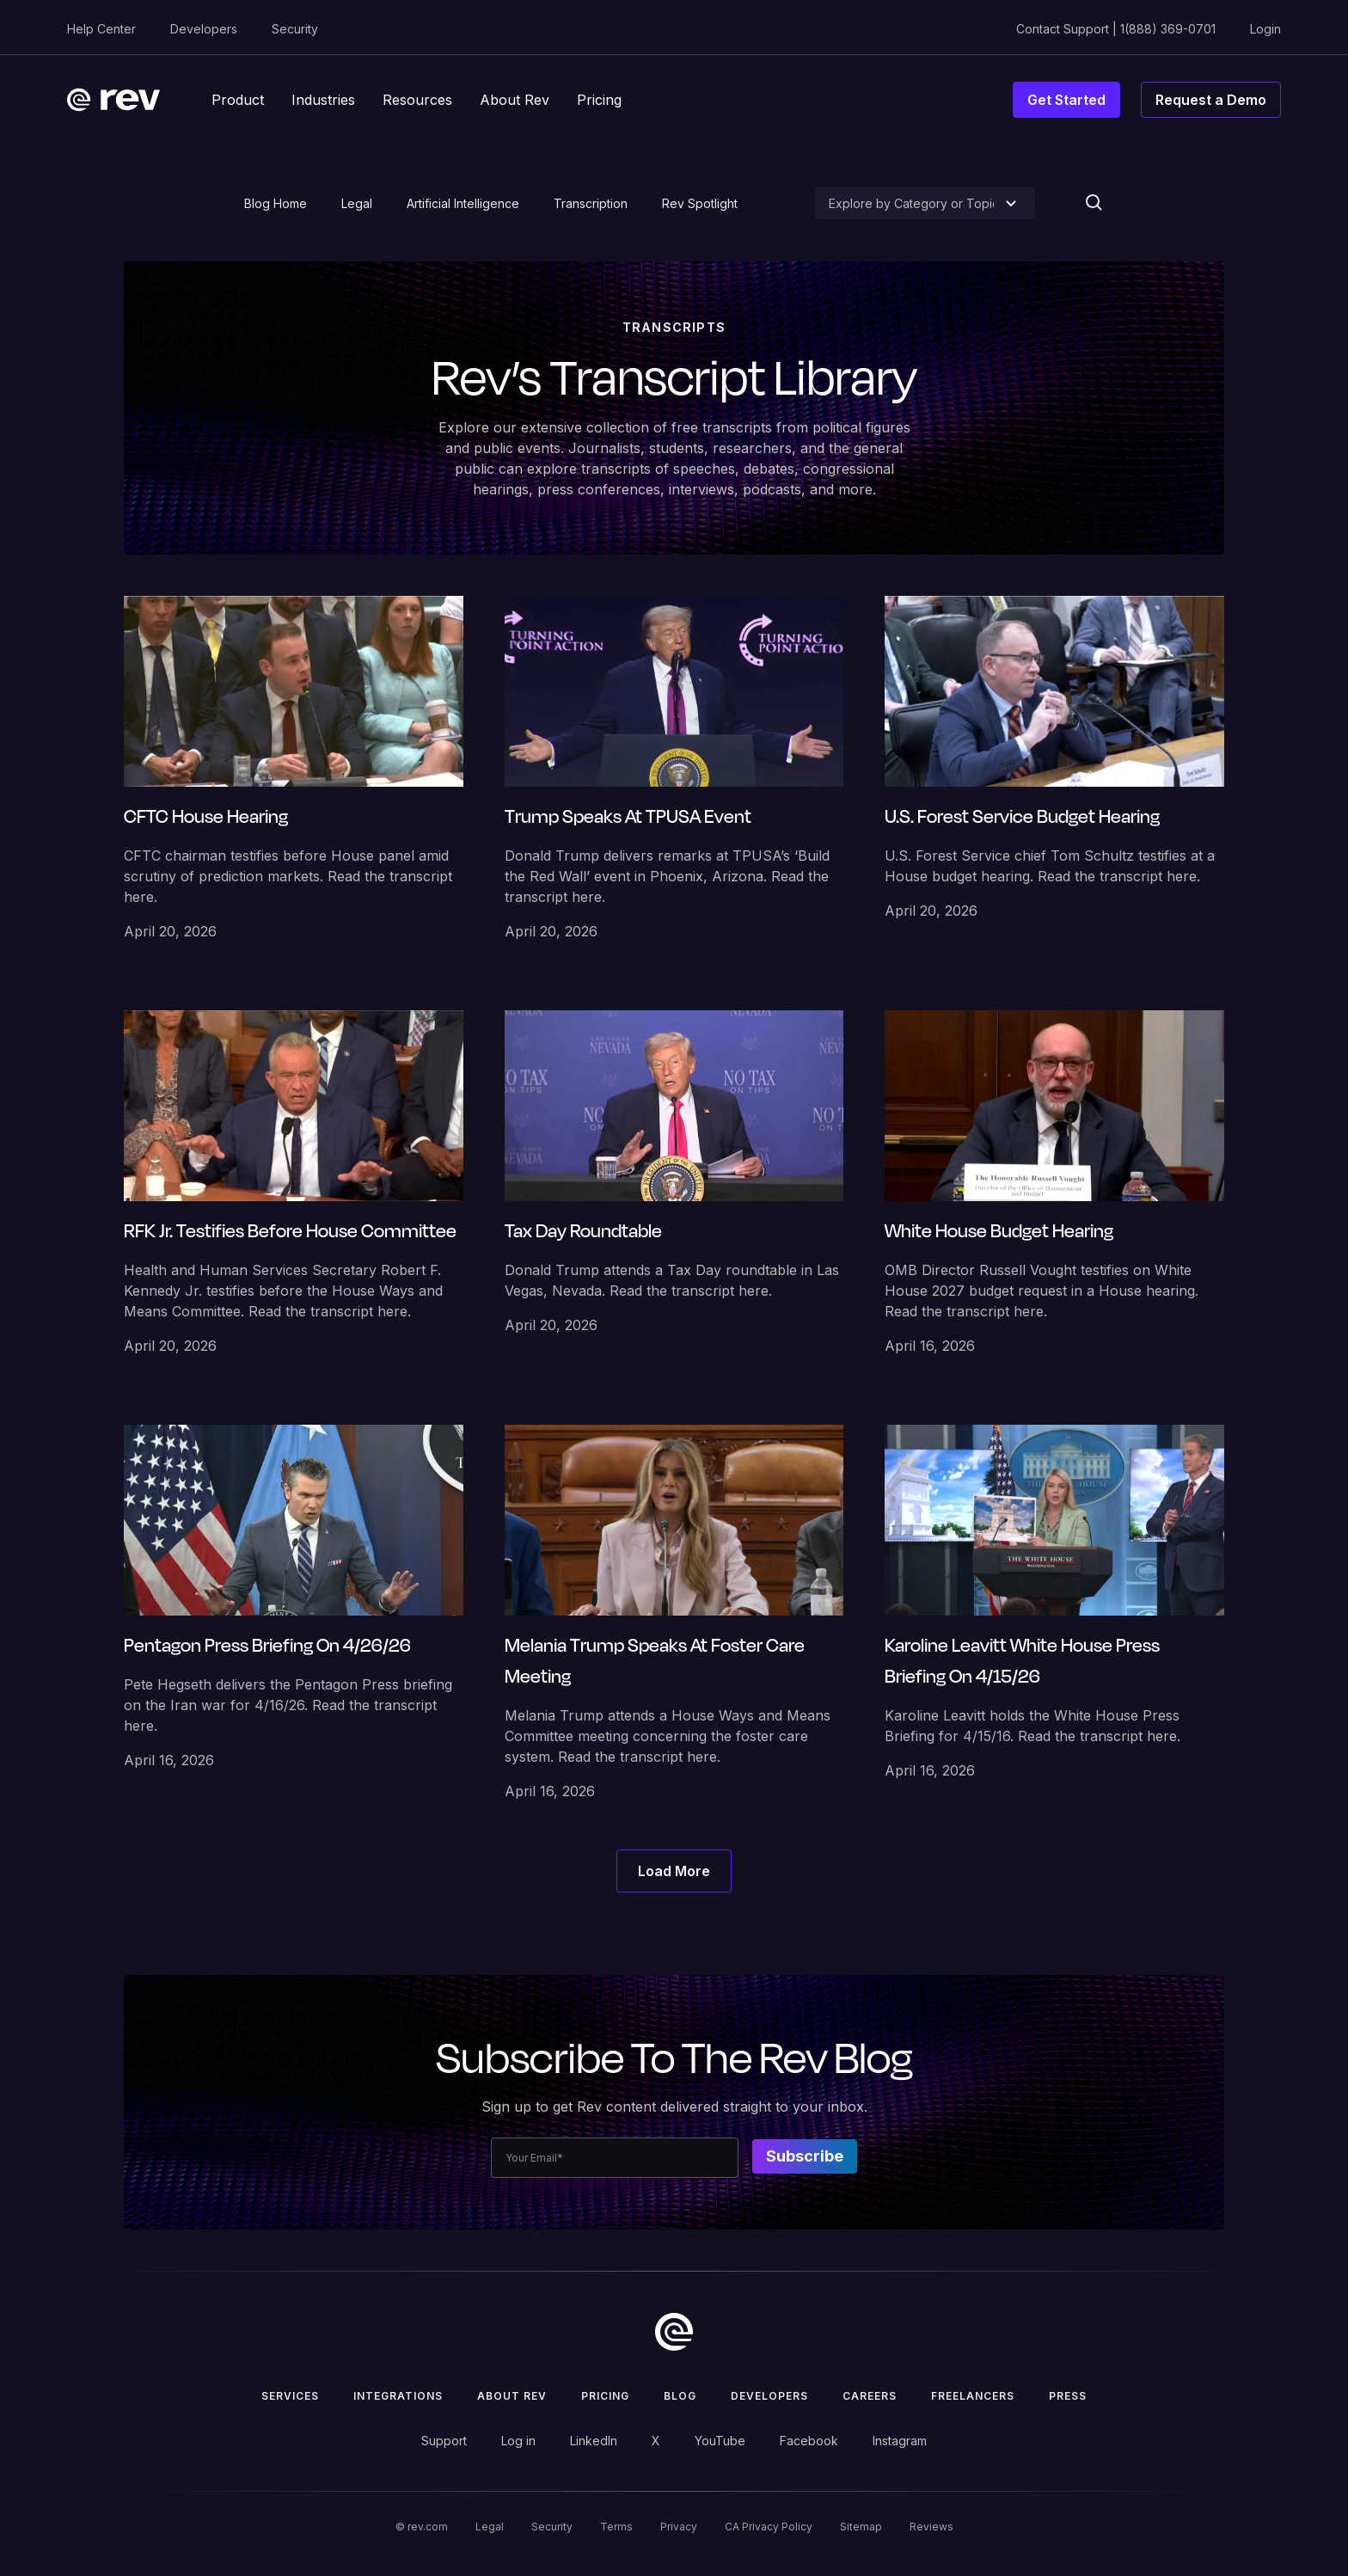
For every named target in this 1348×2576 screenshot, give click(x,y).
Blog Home (275, 203)
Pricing (605, 2395)
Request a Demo (1210, 99)
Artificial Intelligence (463, 203)
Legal (356, 203)
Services (290, 2395)
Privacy (678, 2526)
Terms (616, 2526)
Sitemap (861, 2526)
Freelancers (972, 2395)
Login (1265, 28)
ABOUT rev (512, 2395)
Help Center (101, 28)
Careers (869, 2395)
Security (295, 28)
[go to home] (674, 2332)
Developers (203, 28)
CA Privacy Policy (768, 2526)
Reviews (931, 2526)
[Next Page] (674, 1870)
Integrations (398, 2395)
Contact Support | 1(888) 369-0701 (1116, 28)
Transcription (591, 203)
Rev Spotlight (700, 203)
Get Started (1066, 99)
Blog (680, 2395)
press (1068, 2395)
